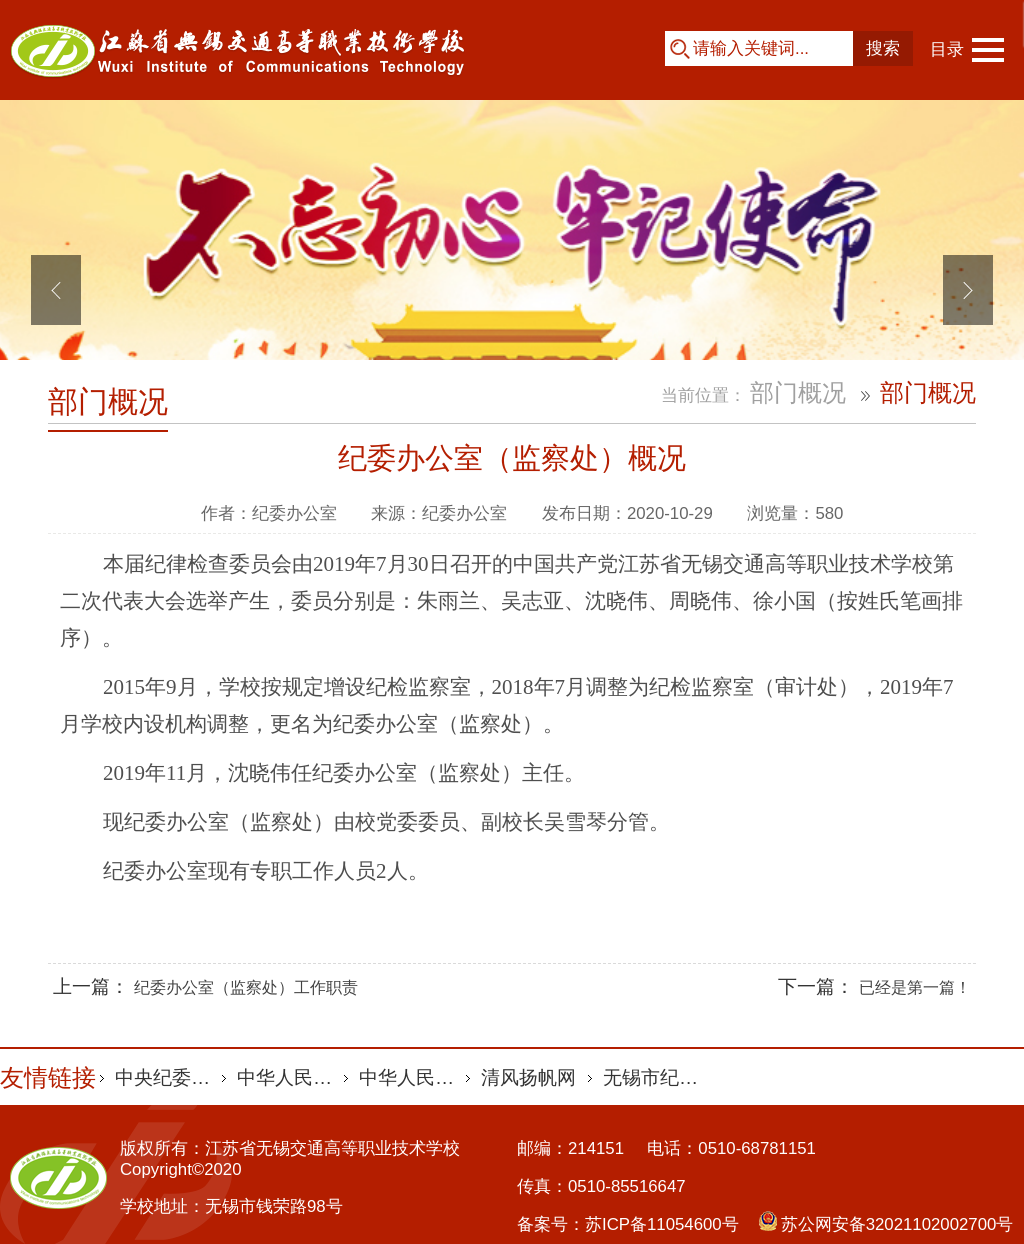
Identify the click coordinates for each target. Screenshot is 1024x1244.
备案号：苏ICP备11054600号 (628, 1224)
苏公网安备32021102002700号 (897, 1224)
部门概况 (108, 401)
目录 (947, 49)
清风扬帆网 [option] (528, 1077)
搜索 (883, 48)
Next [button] (968, 290)
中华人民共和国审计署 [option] (290, 1077)
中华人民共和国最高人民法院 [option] (412, 1077)
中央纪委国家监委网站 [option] (168, 1077)
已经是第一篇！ (915, 987)
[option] (512, 290)
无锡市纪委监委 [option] (656, 1077)
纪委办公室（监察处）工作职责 (246, 987)
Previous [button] (56, 290)
